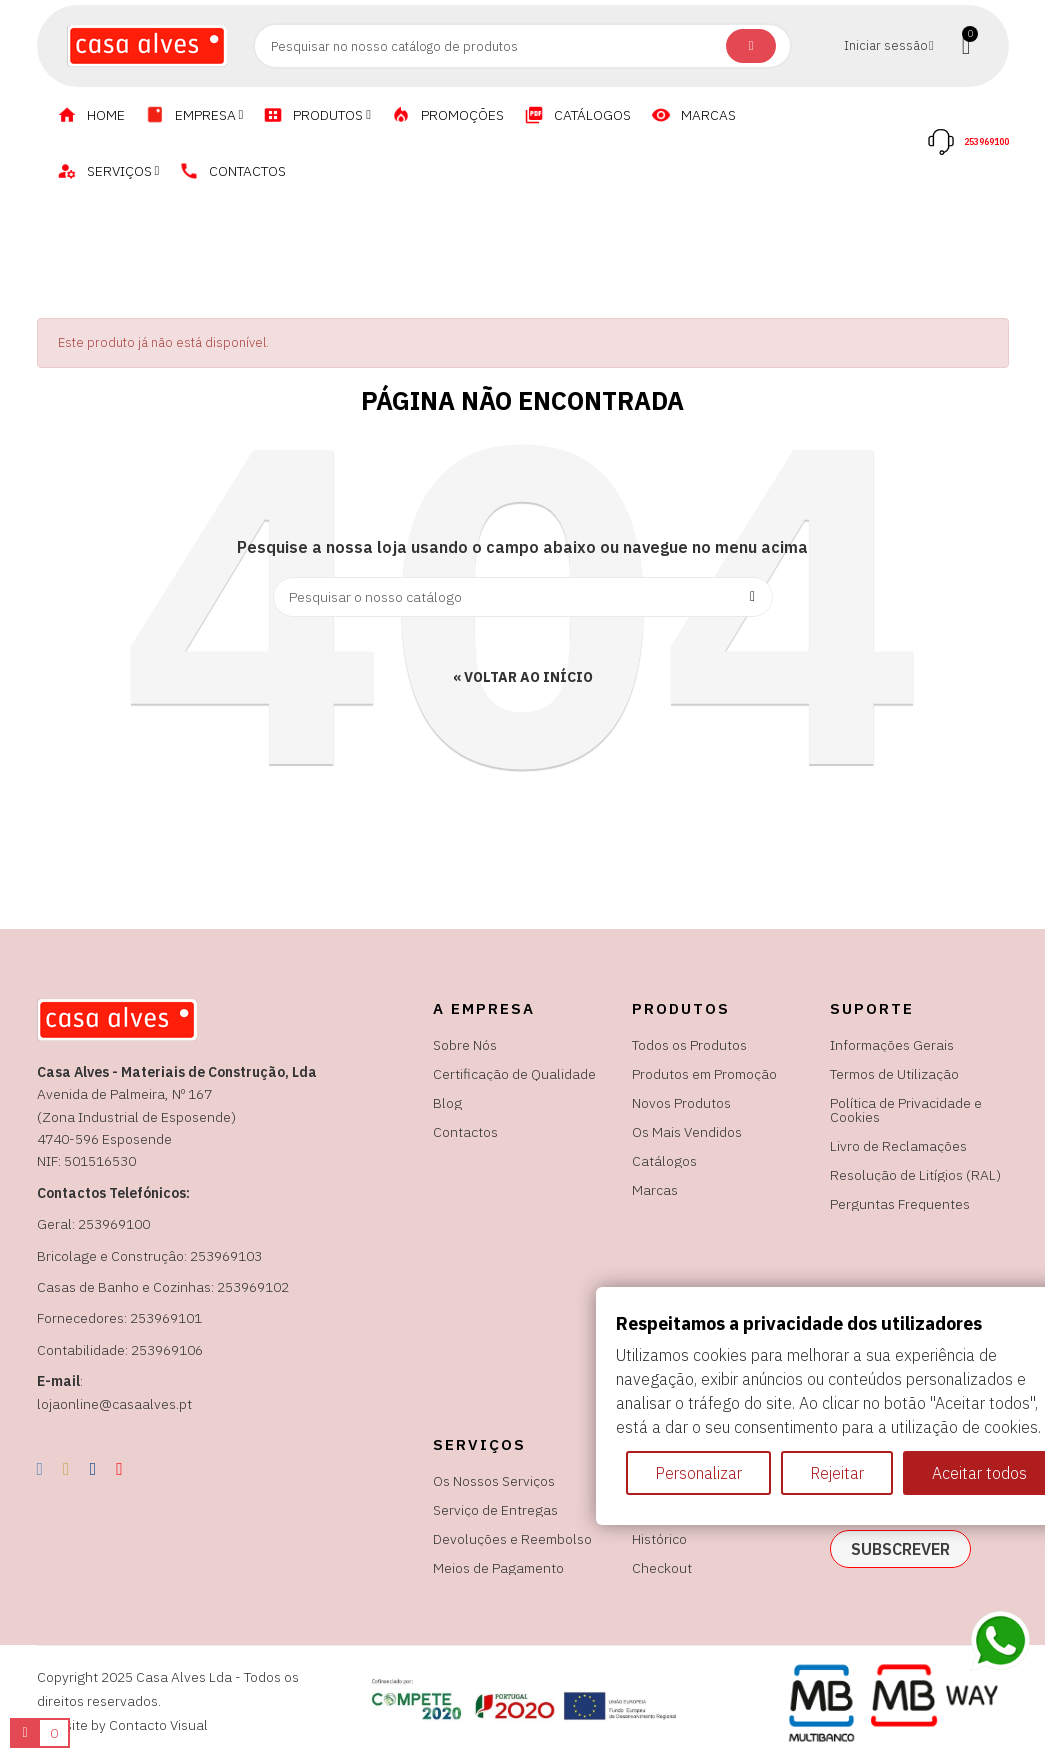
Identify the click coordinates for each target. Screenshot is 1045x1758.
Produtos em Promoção (704, 1074)
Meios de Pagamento (498, 1568)
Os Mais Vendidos (687, 1132)
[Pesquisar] (523, 597)
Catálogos (664, 1161)
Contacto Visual (158, 1725)
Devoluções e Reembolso (512, 1539)
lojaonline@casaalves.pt (114, 1404)
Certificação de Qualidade (514, 1074)
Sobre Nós (465, 1045)
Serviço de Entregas (495, 1510)
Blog (447, 1103)
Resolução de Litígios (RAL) (915, 1175)
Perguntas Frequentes (900, 1204)
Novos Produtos (681, 1103)
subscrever (900, 1549)
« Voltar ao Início (523, 677)
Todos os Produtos (689, 1045)
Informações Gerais (892, 1045)
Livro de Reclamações (898, 1146)
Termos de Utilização (894, 1074)
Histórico (659, 1539)
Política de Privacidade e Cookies (906, 1110)
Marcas (655, 1190)
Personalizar (698, 1473)
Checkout (662, 1568)
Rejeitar (837, 1473)
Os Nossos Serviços (494, 1481)
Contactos (465, 1132)
